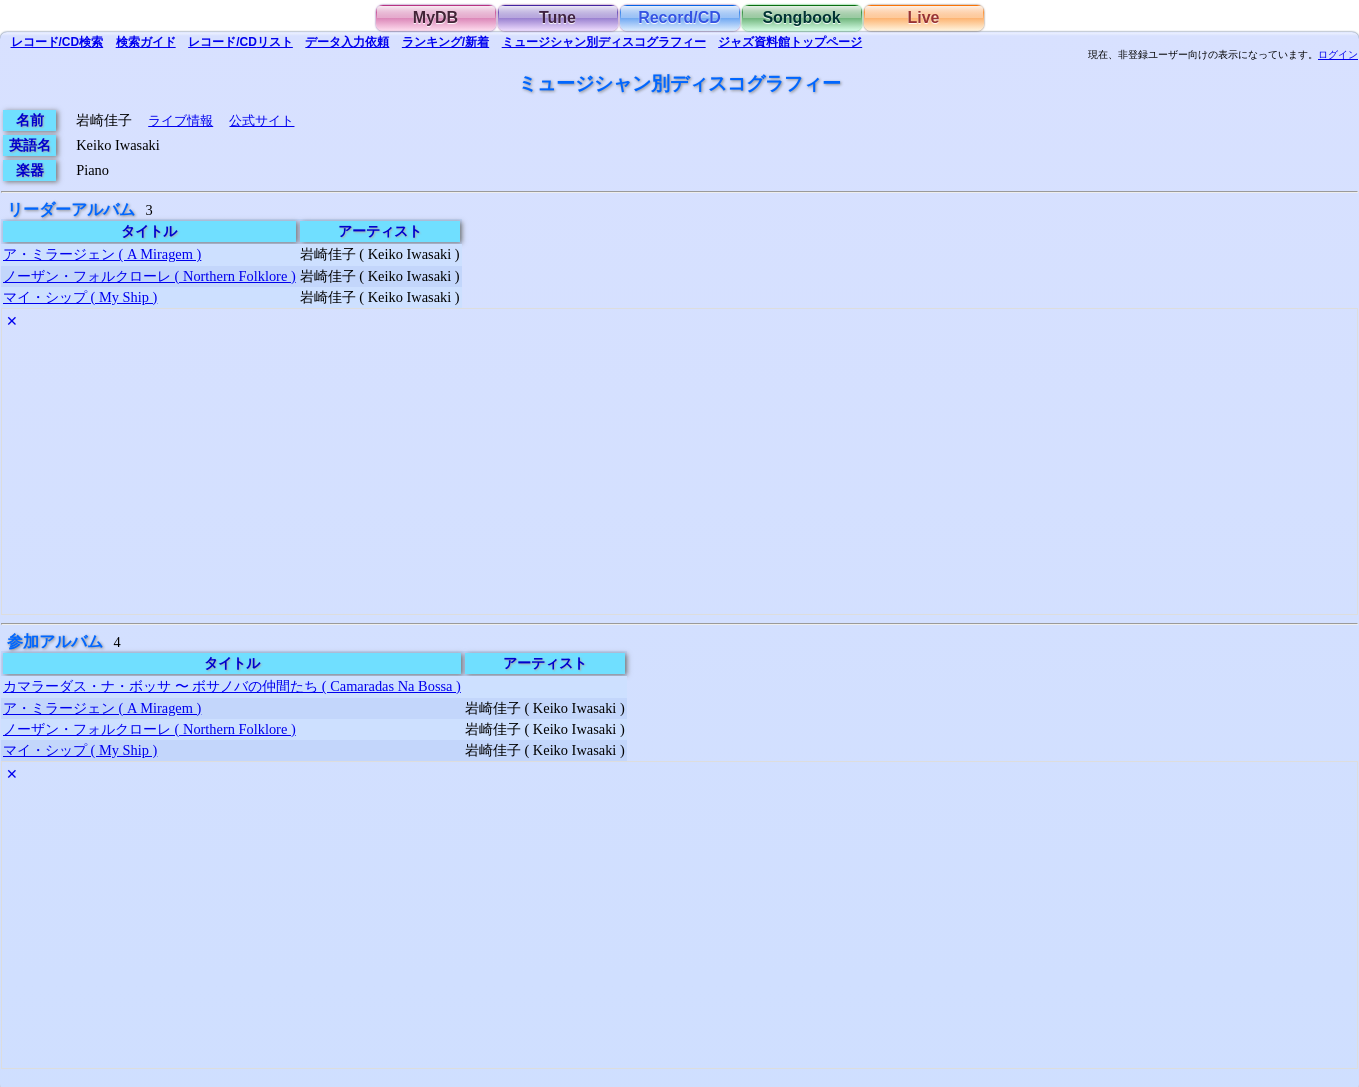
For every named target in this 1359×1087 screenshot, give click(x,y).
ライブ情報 (180, 120)
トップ (790, 42)
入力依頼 (347, 42)
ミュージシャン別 (604, 42)
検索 (57, 42)
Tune (557, 17)
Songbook (801, 17)
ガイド (146, 42)
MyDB (435, 17)
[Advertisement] (602, 474)
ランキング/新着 (445, 42)
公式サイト (261, 120)
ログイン (1338, 55)
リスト (240, 42)
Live (923, 17)
